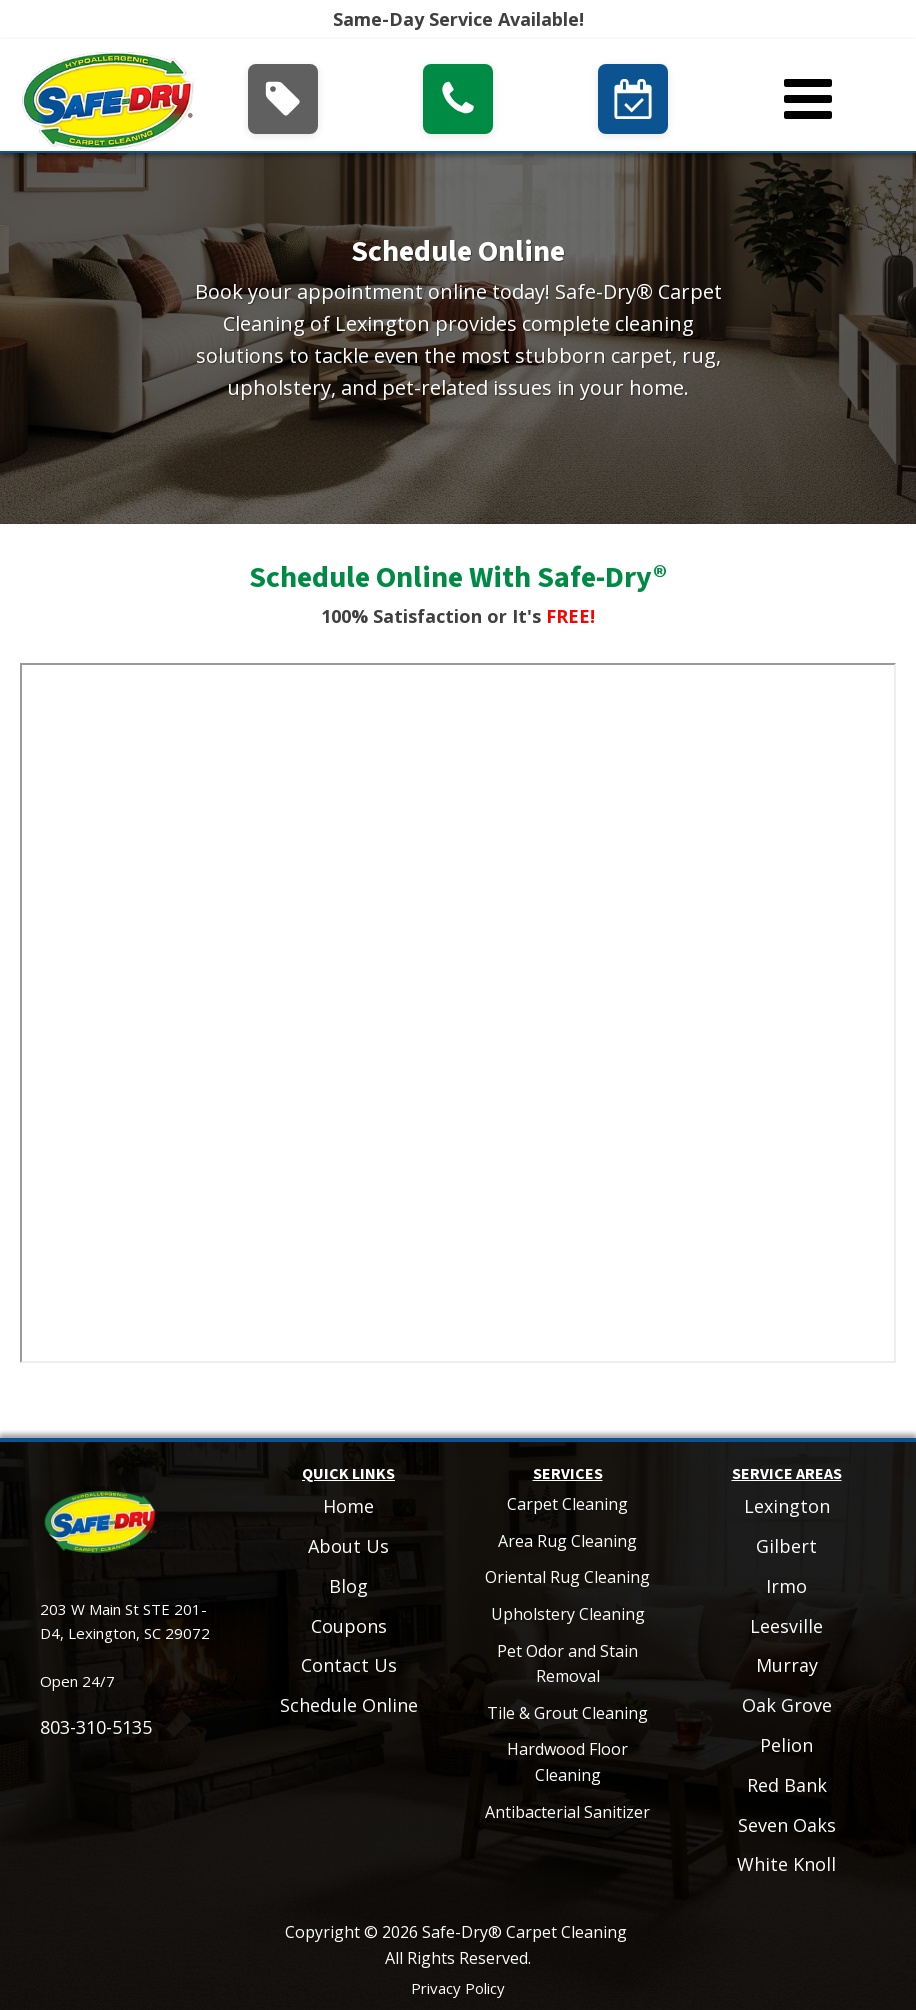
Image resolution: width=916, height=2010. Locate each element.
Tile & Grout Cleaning (567, 1713)
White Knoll (786, 1864)
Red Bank (787, 1785)
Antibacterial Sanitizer (567, 1812)
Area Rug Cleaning (567, 1541)
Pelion (786, 1745)
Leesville (786, 1626)
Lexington (787, 1506)
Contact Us (349, 1665)
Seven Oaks (787, 1825)
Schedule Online (349, 1705)
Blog (348, 1586)
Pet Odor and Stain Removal (567, 1664)
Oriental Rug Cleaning (567, 1577)
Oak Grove (787, 1705)
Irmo (786, 1586)
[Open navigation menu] (808, 101)
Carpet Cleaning (567, 1504)
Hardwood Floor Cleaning (567, 1762)
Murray (787, 1665)
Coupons (349, 1626)
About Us (348, 1546)
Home (348, 1506)
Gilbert (786, 1546)
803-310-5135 (96, 1727)
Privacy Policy (458, 1988)
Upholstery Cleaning (568, 1614)
